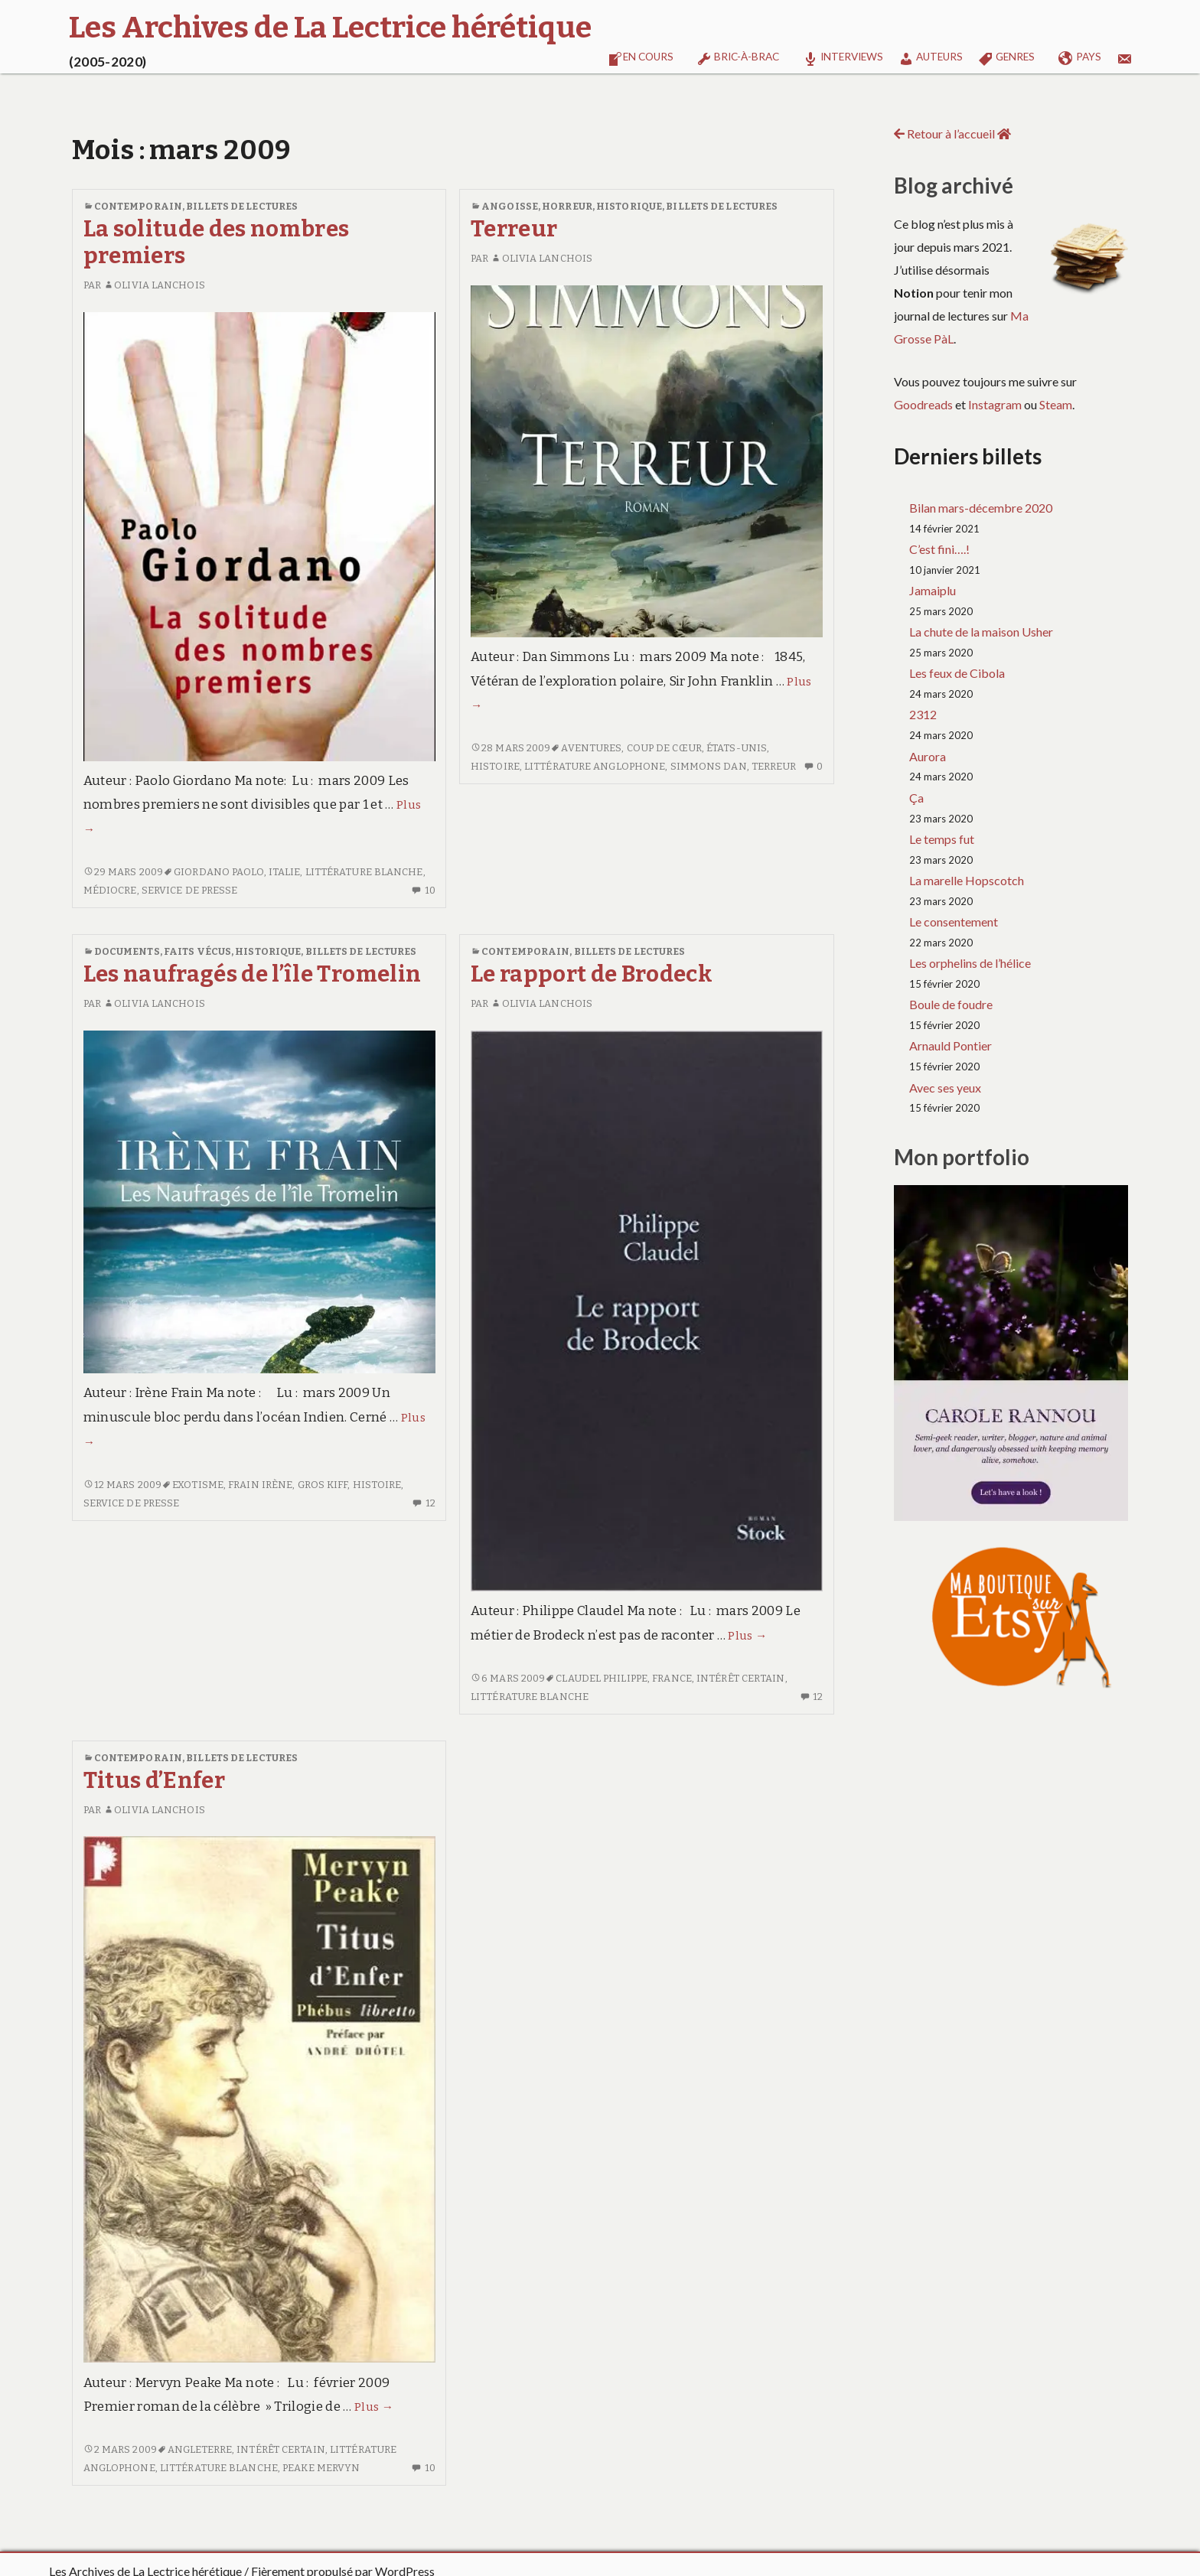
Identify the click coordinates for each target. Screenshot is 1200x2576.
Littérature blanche (364, 872)
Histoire (495, 766)
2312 (923, 714)
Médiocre (110, 890)
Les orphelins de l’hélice (970, 963)
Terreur (514, 229)
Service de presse (190, 890)
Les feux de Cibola (957, 673)
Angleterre (200, 2449)
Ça (916, 797)
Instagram (995, 404)
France (672, 1678)
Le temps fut (941, 839)
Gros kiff (323, 1484)
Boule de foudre (951, 1004)
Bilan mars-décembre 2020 (980, 507)
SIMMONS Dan (708, 766)
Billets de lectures (242, 206)
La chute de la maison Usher (981, 631)
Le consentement (953, 921)
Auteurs (930, 58)
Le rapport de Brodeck (591, 974)
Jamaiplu (932, 590)
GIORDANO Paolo (218, 872)
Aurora (927, 756)
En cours (640, 58)
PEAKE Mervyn (321, 2467)
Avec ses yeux (945, 1087)
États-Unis (736, 748)
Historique (629, 206)
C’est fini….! (939, 549)
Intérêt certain (740, 1678)
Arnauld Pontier (950, 1045)
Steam (1055, 404)
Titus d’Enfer (154, 1780)
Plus (747, 1636)
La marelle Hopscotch (966, 880)
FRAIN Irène (260, 1484)
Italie (285, 872)
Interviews (843, 58)
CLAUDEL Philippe (601, 1678)
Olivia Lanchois (154, 285)
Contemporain (138, 206)
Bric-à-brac (737, 58)
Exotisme (197, 1484)
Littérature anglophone (594, 766)
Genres (1006, 58)
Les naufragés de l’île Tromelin (252, 974)
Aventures (591, 748)
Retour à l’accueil (952, 133)
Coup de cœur (664, 748)
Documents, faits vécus (162, 951)
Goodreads (923, 404)
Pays (1079, 58)
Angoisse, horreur (536, 206)
